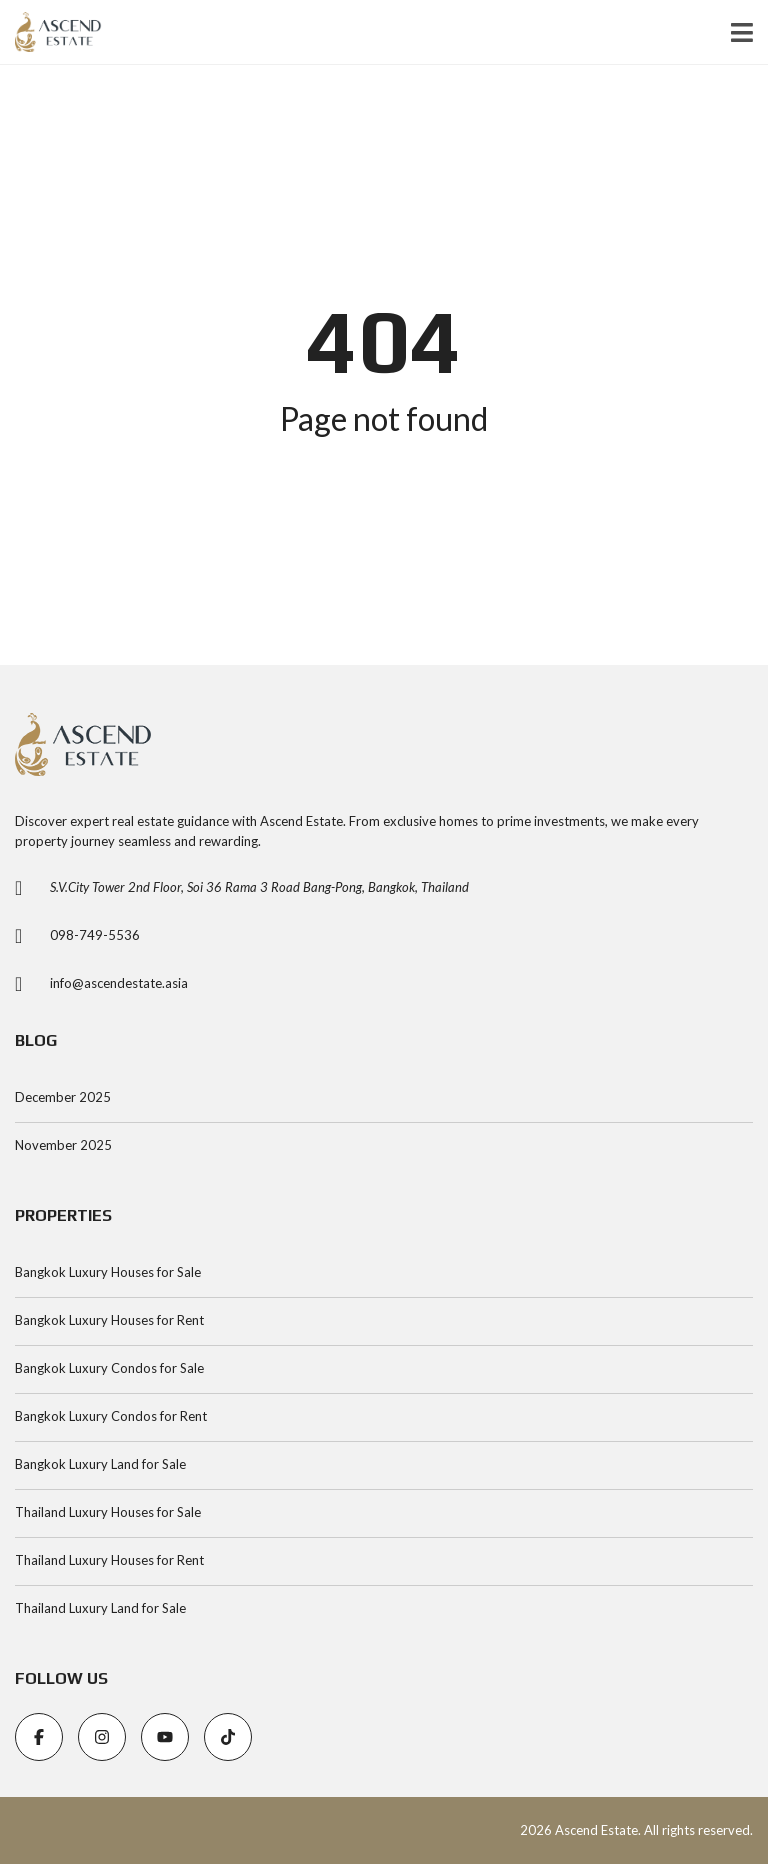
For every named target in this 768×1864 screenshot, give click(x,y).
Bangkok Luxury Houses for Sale (108, 1272)
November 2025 (63, 1145)
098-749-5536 (95, 935)
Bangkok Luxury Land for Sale (100, 1464)
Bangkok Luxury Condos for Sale (109, 1368)
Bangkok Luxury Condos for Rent (111, 1416)
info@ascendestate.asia (119, 983)
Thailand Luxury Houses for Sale (108, 1512)
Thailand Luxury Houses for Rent (109, 1560)
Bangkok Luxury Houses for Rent (109, 1320)
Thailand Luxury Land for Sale (100, 1608)
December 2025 (63, 1097)
